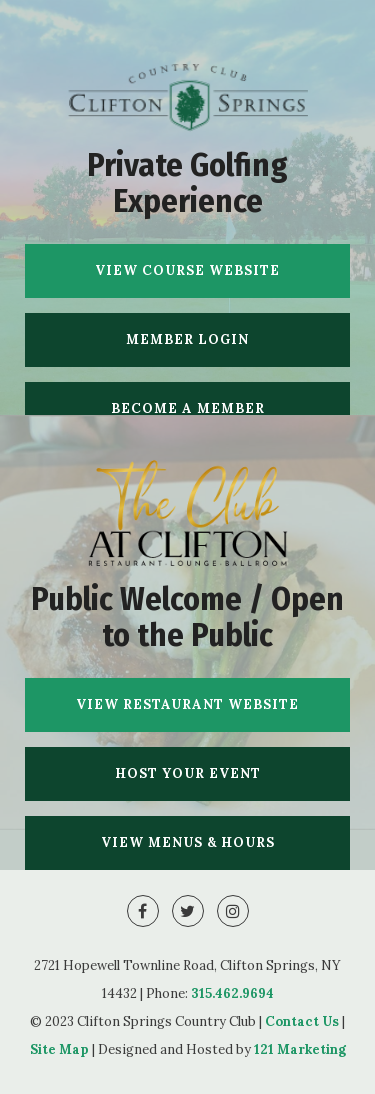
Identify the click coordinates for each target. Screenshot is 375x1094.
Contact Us (302, 1021)
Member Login (187, 339)
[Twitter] (188, 911)
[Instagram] (233, 911)
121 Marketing (300, 1049)
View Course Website (187, 270)
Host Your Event (188, 773)
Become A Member (188, 408)
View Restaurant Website (187, 704)
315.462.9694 (232, 993)
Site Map (59, 1049)
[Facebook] (143, 911)
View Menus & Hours (188, 842)
